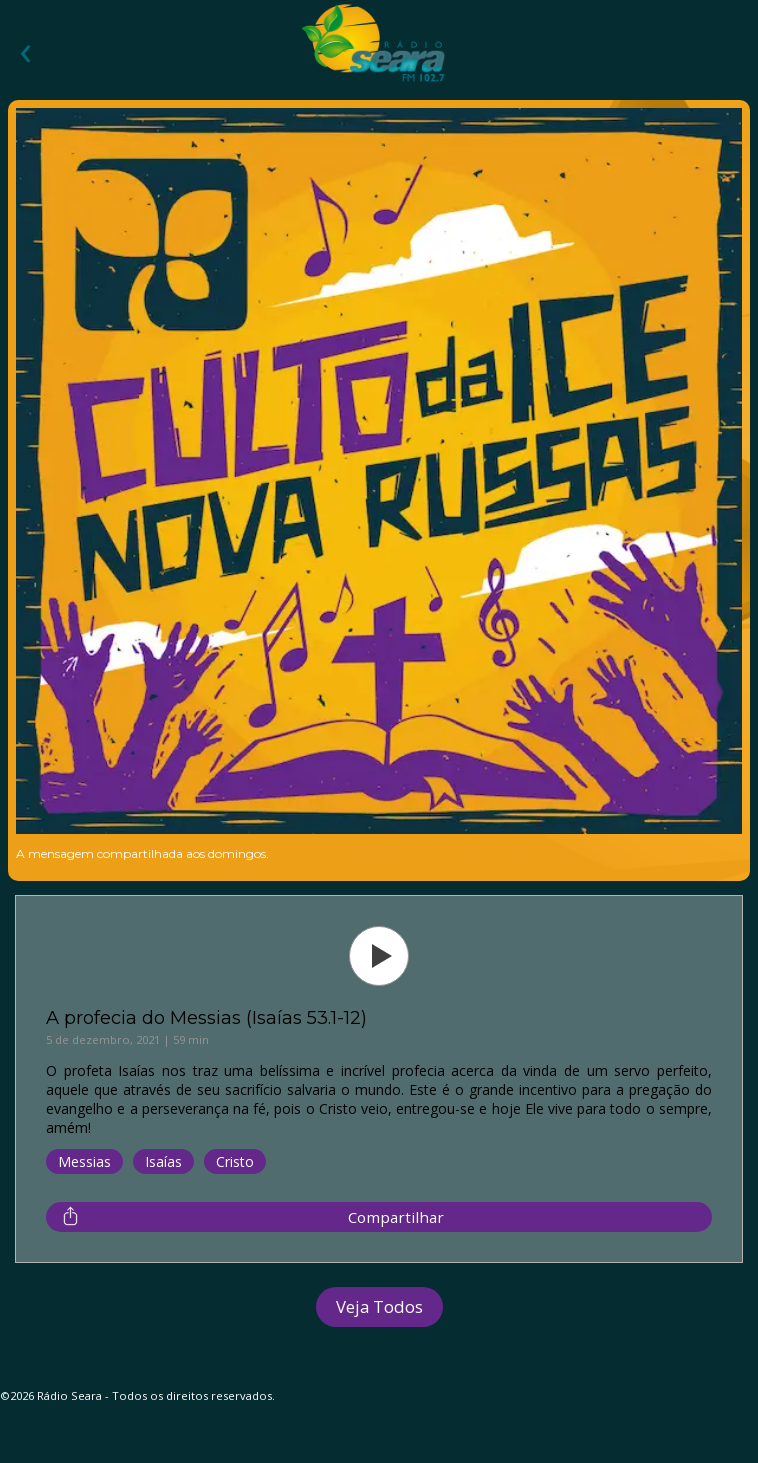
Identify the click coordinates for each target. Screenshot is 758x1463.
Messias (84, 1161)
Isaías (163, 1161)
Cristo (235, 1161)
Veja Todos (379, 1306)
